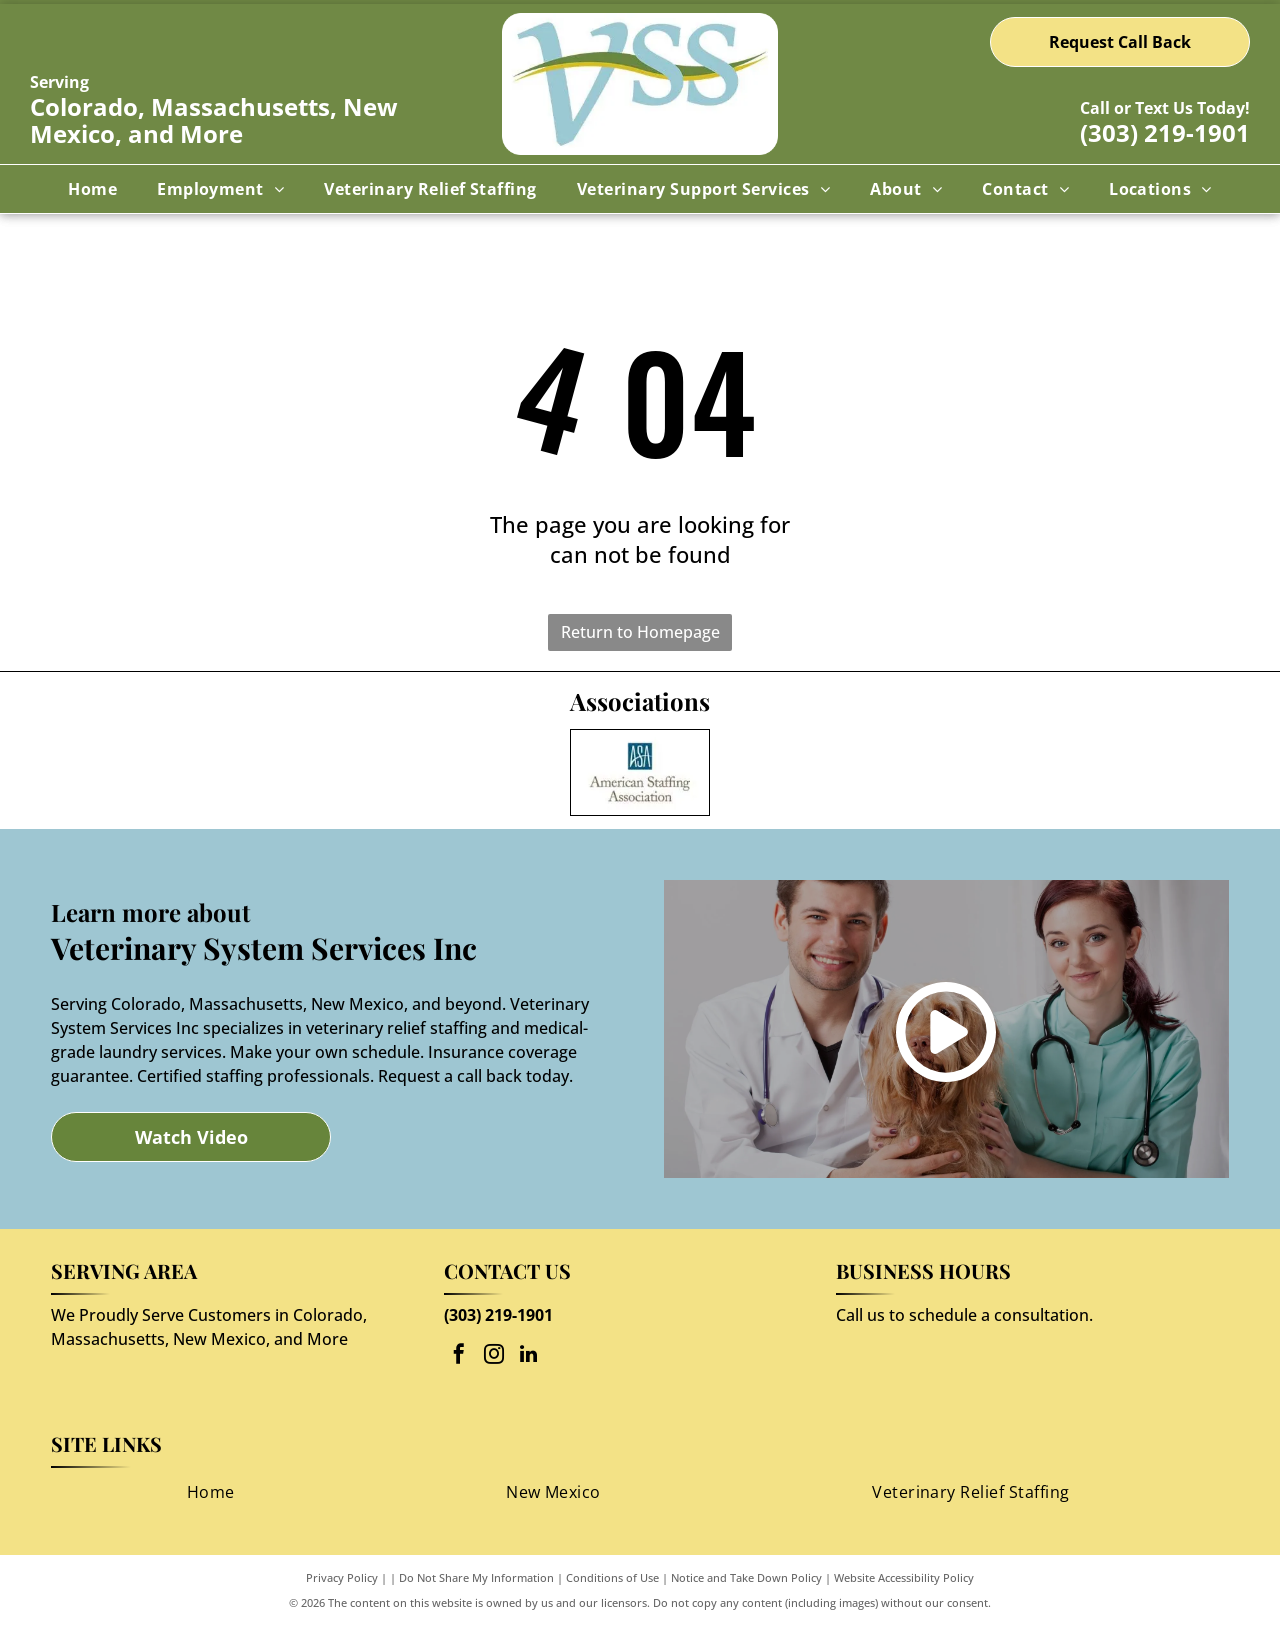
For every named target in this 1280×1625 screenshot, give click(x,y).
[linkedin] (529, 1356)
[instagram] (494, 1356)
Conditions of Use (612, 1577)
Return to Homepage (640, 632)
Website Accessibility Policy (904, 1577)
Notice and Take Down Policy (746, 1577)
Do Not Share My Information (476, 1577)
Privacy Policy (342, 1577)
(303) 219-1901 (1165, 132)
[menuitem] (92, 189)
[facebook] (459, 1356)
